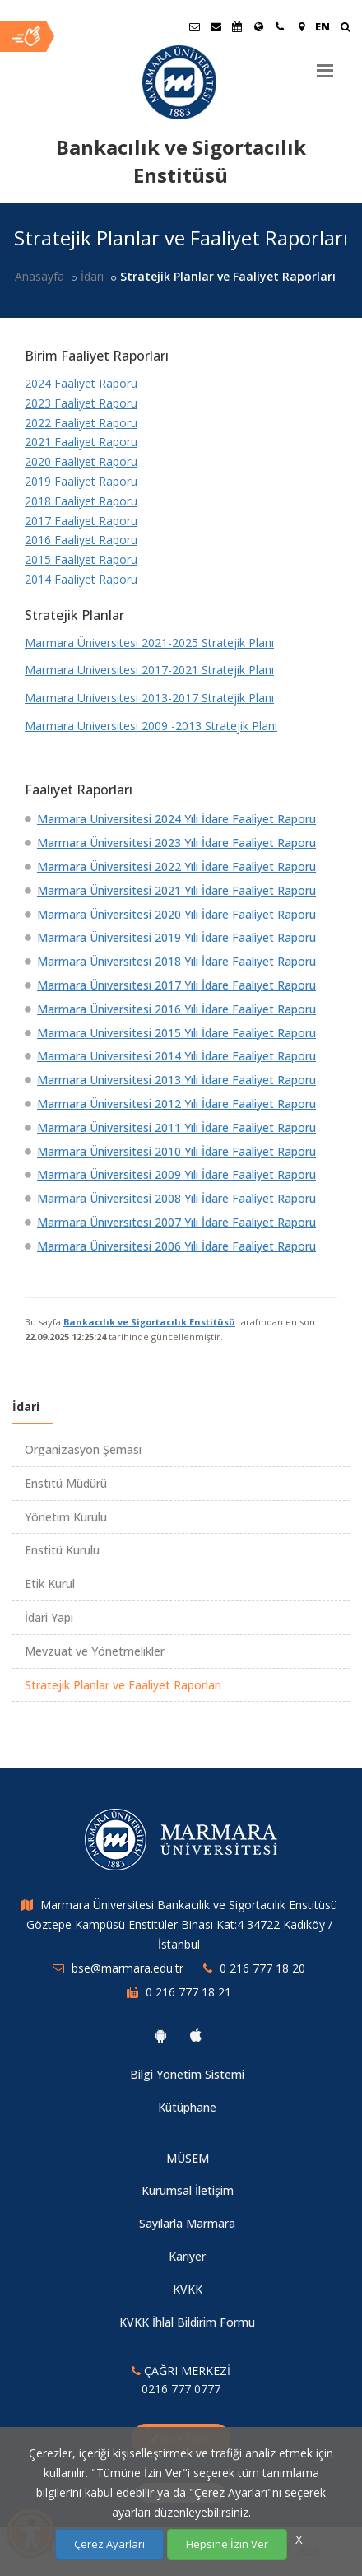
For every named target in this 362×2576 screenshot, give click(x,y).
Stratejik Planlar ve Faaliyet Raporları (123, 1685)
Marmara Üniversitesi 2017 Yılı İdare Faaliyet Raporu (176, 985)
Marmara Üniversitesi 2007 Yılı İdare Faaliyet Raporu (176, 1222)
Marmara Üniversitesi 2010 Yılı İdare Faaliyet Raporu (176, 1151)
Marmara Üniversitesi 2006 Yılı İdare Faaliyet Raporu (176, 1246)
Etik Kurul (50, 1583)
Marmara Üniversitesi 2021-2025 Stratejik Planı (149, 642)
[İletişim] (280, 26)
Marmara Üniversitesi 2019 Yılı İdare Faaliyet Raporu (176, 937)
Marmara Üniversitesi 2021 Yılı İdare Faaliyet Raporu (176, 890)
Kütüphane (187, 2107)
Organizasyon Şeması (83, 1449)
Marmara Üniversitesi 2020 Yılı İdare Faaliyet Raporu (176, 914)
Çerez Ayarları (109, 2543)
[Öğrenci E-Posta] (194, 26)
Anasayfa (39, 276)
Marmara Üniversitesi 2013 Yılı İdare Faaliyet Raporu (176, 1080)
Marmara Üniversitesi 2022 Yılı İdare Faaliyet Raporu (176, 866)
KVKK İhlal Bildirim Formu (187, 2322)
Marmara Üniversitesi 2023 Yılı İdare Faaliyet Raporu (176, 842)
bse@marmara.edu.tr (127, 1968)
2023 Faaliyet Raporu (81, 403)
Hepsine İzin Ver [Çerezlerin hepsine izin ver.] (227, 2543)
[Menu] (325, 64)
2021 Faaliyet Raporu (81, 442)
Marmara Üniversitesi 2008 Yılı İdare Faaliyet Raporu (176, 1198)
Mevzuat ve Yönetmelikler (95, 1651)
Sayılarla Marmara (187, 2223)
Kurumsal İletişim (188, 2190)
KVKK (187, 2289)
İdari (92, 276)
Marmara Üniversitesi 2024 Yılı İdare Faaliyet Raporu (176, 819)
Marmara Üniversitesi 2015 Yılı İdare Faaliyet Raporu (176, 1033)
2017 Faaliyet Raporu (81, 521)
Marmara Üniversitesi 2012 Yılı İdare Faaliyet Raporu (176, 1103)
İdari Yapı (49, 1617)
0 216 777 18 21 (188, 1992)
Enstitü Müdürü (66, 1483)
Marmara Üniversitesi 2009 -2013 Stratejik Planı (151, 726)
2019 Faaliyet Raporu (81, 481)
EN (322, 26)
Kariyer (187, 2256)
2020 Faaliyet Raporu (81, 461)
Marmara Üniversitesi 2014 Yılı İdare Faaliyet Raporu (176, 1056)
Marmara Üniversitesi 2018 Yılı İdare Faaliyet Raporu (176, 961)
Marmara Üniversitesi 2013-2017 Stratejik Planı (149, 698)
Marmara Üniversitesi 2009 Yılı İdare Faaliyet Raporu (176, 1174)
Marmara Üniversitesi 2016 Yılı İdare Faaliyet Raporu (176, 1009)
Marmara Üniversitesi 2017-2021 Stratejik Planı (149, 670)
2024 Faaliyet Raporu (81, 383)
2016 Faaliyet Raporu (81, 539)
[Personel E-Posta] (215, 26)
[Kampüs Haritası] (301, 26)
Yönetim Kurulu (66, 1517)
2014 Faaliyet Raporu (81, 579)
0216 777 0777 (181, 2389)
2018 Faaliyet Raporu (81, 501)
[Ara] (345, 28)
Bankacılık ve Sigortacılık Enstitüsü (149, 1322)
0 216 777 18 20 (262, 1968)
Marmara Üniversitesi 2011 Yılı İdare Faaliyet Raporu (176, 1127)
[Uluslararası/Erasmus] (258, 26)
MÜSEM (187, 2158)
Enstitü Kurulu (62, 1550)
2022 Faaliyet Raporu (81, 423)
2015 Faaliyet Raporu (81, 559)
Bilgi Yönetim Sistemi (187, 2074)
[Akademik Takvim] (237, 26)
